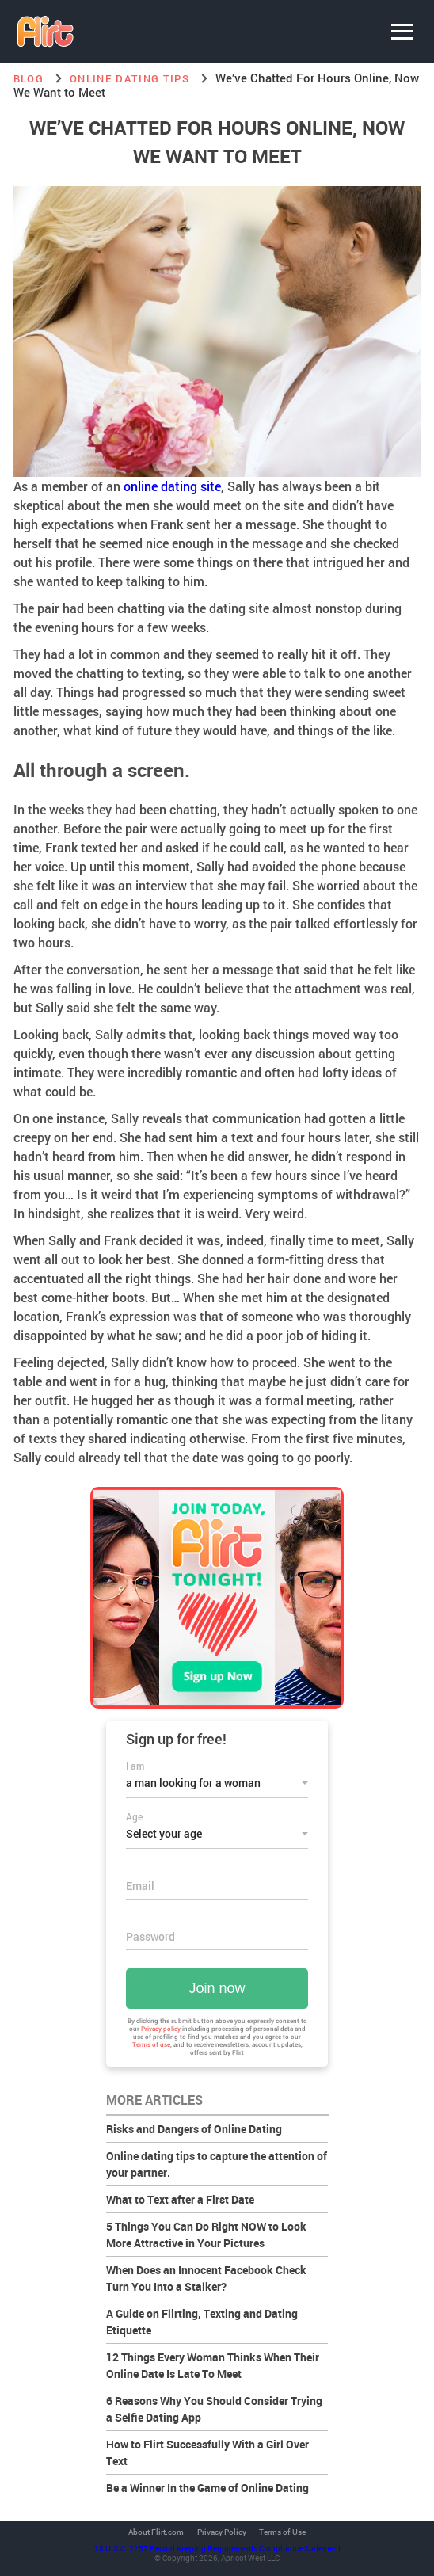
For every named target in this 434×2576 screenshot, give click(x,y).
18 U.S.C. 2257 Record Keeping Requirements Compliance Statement (217, 2548)
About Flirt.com (156, 2532)
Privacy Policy (221, 2532)
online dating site (172, 486)
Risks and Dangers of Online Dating (194, 2128)
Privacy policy (161, 2029)
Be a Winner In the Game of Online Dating (207, 2487)
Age (134, 1816)
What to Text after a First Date (180, 2199)
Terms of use (151, 2044)
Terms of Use (282, 2532)
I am (135, 1765)
